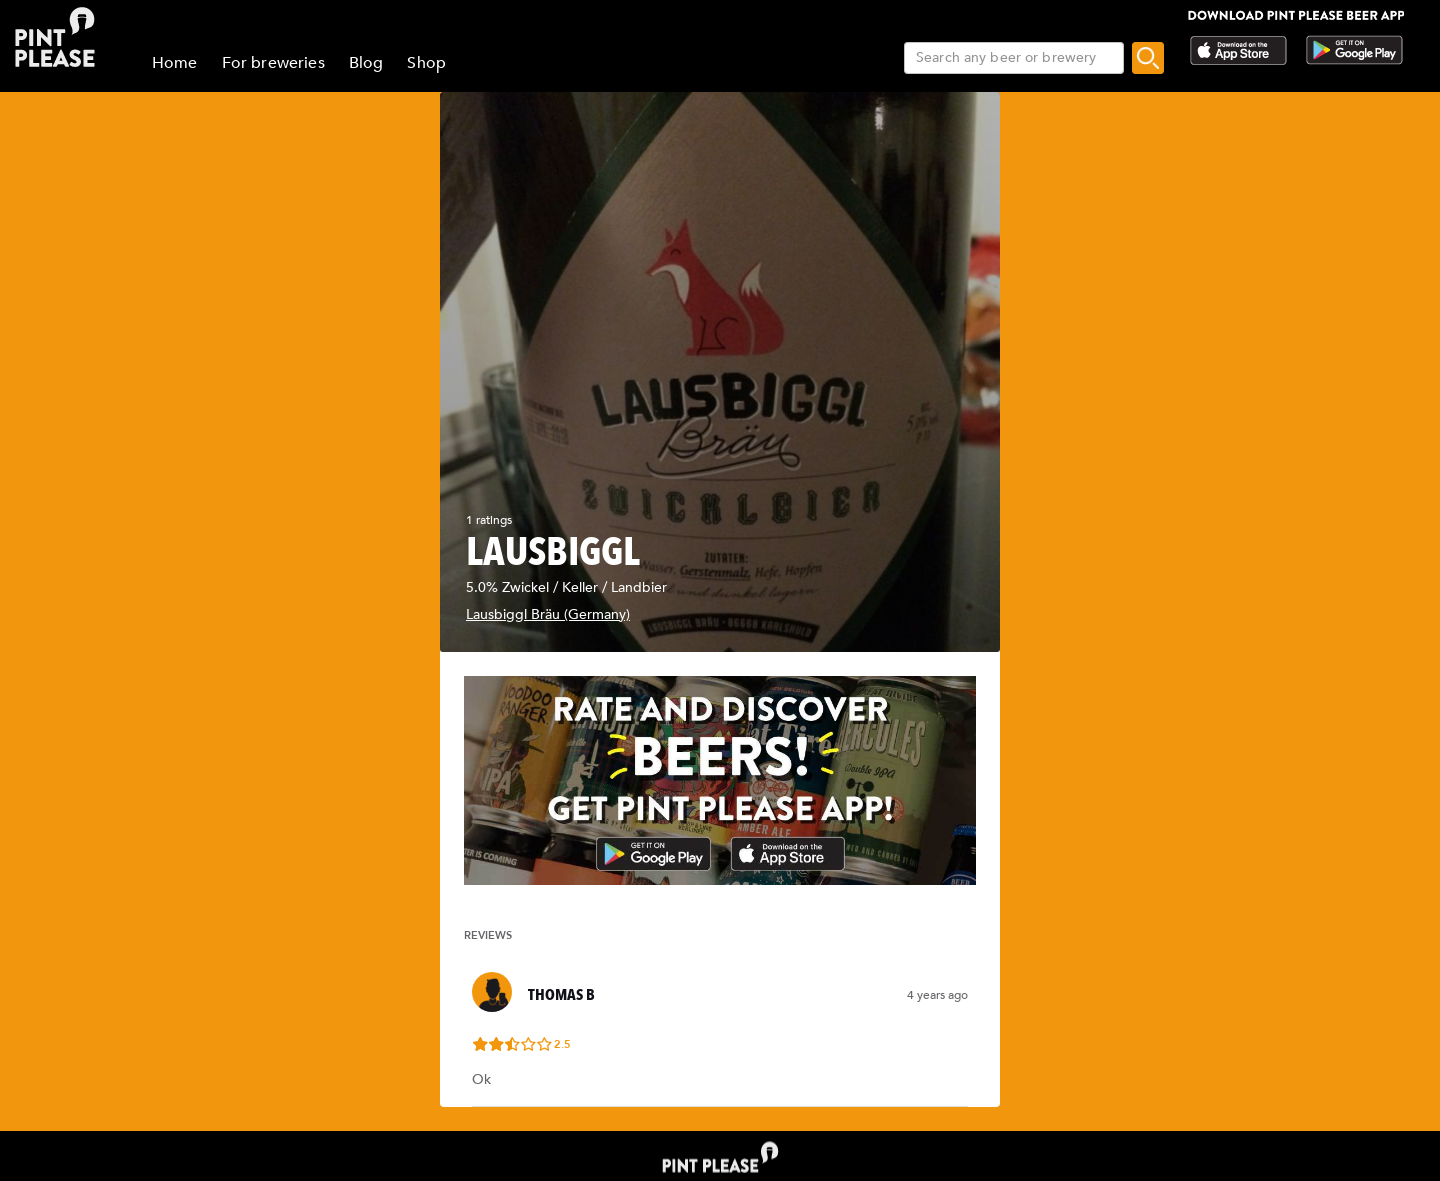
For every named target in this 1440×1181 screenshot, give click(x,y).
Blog (366, 63)
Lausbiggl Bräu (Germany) (548, 614)
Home (175, 63)
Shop (426, 63)
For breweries (273, 63)
